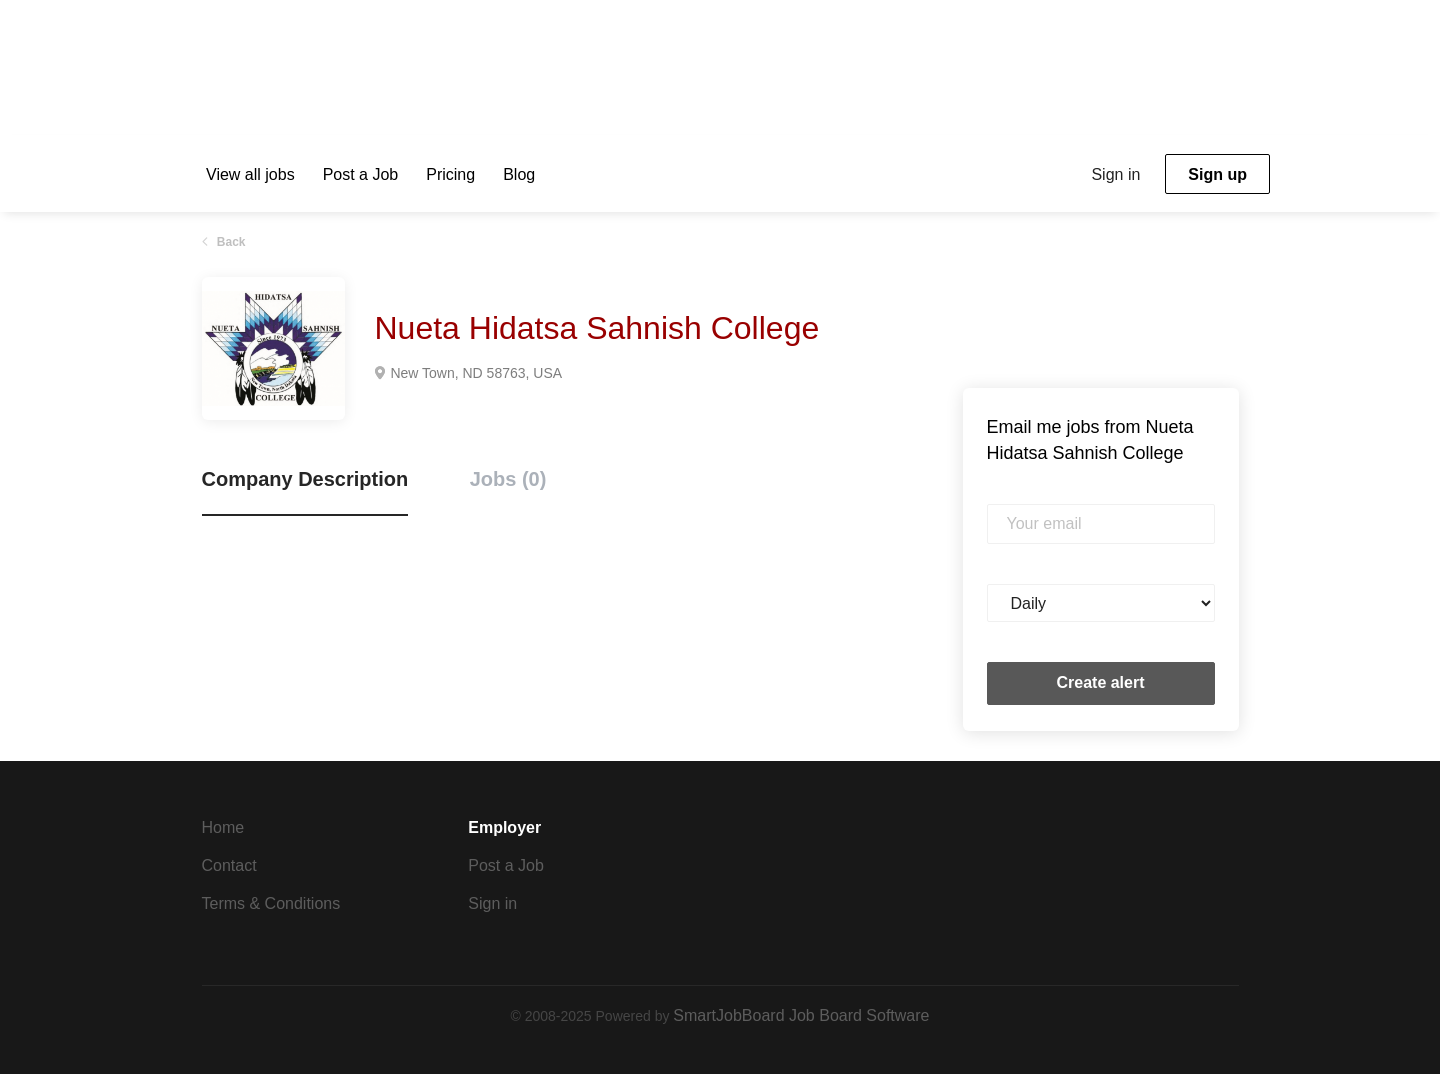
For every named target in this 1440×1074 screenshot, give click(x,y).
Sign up (1217, 174)
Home (223, 827)
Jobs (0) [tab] (508, 479)
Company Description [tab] (305, 479)
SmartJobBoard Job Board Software (801, 1015)
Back (230, 242)
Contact (229, 865)
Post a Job (506, 865)
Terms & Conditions (271, 903)
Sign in (1115, 174)
